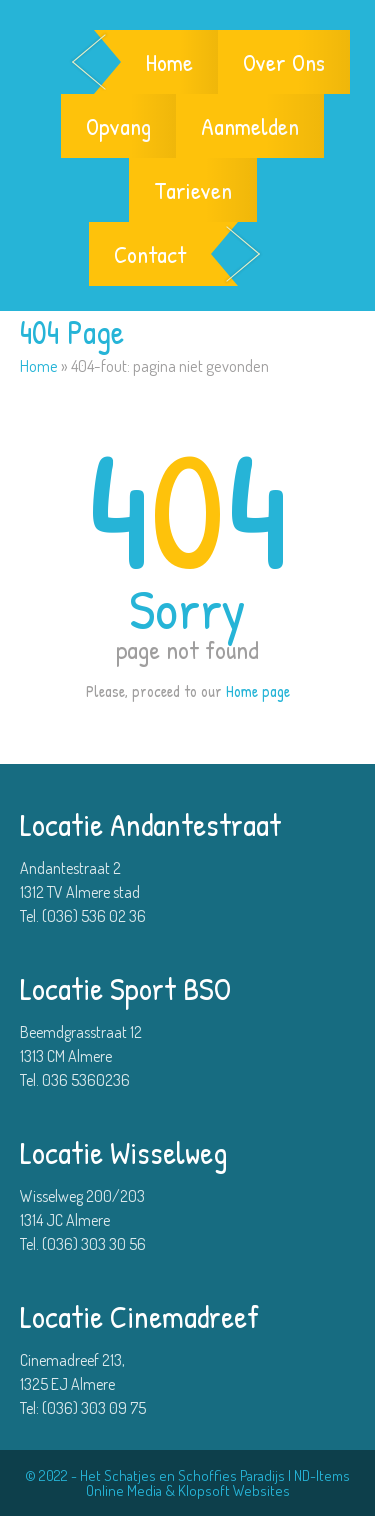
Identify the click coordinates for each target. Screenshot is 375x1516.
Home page (258, 691)
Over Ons (284, 62)
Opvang (118, 126)
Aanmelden (250, 126)
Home (169, 62)
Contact (150, 254)
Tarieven (193, 190)
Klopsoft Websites (234, 1490)
